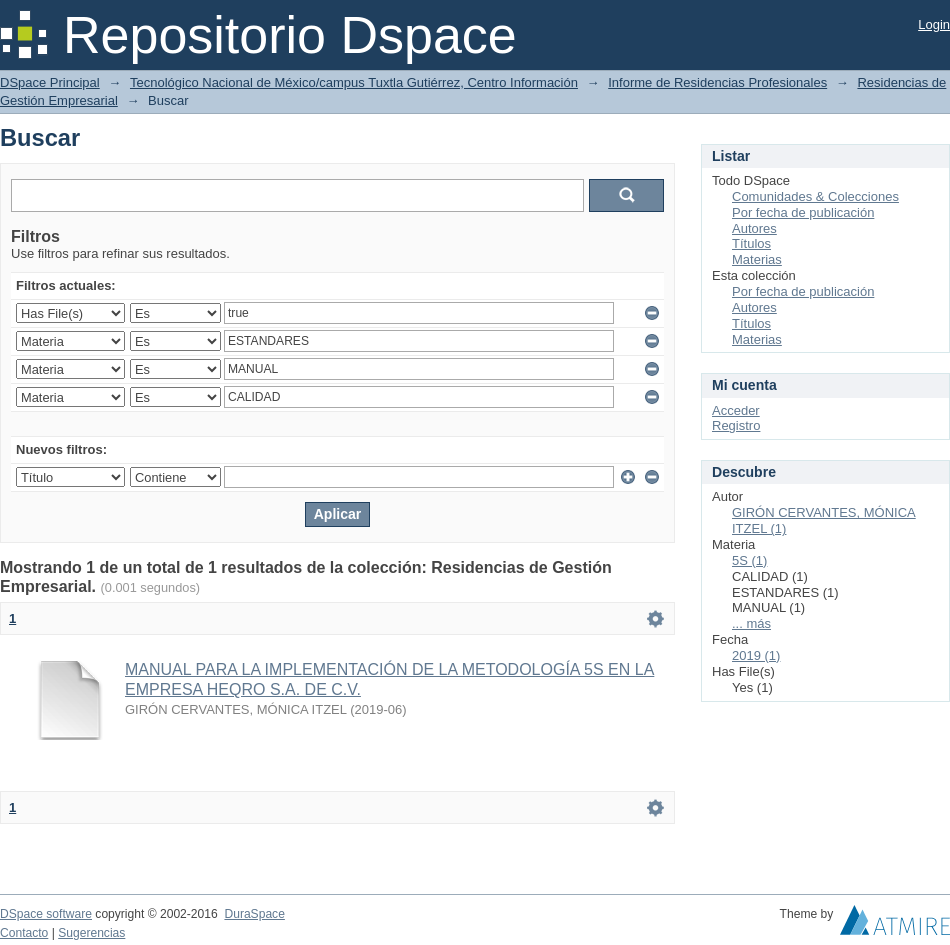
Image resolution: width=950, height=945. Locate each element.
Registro (736, 425)
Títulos (751, 243)
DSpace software (46, 914)
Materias (757, 259)
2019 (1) (756, 655)
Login (934, 24)
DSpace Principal (50, 82)
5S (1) (749, 560)
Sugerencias (91, 933)
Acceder (736, 410)
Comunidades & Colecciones (815, 196)
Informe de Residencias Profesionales (717, 82)
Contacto (24, 933)
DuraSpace (254, 914)
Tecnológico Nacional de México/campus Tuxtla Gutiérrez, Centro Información (354, 82)
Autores (754, 228)
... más (751, 623)
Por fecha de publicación (803, 212)
